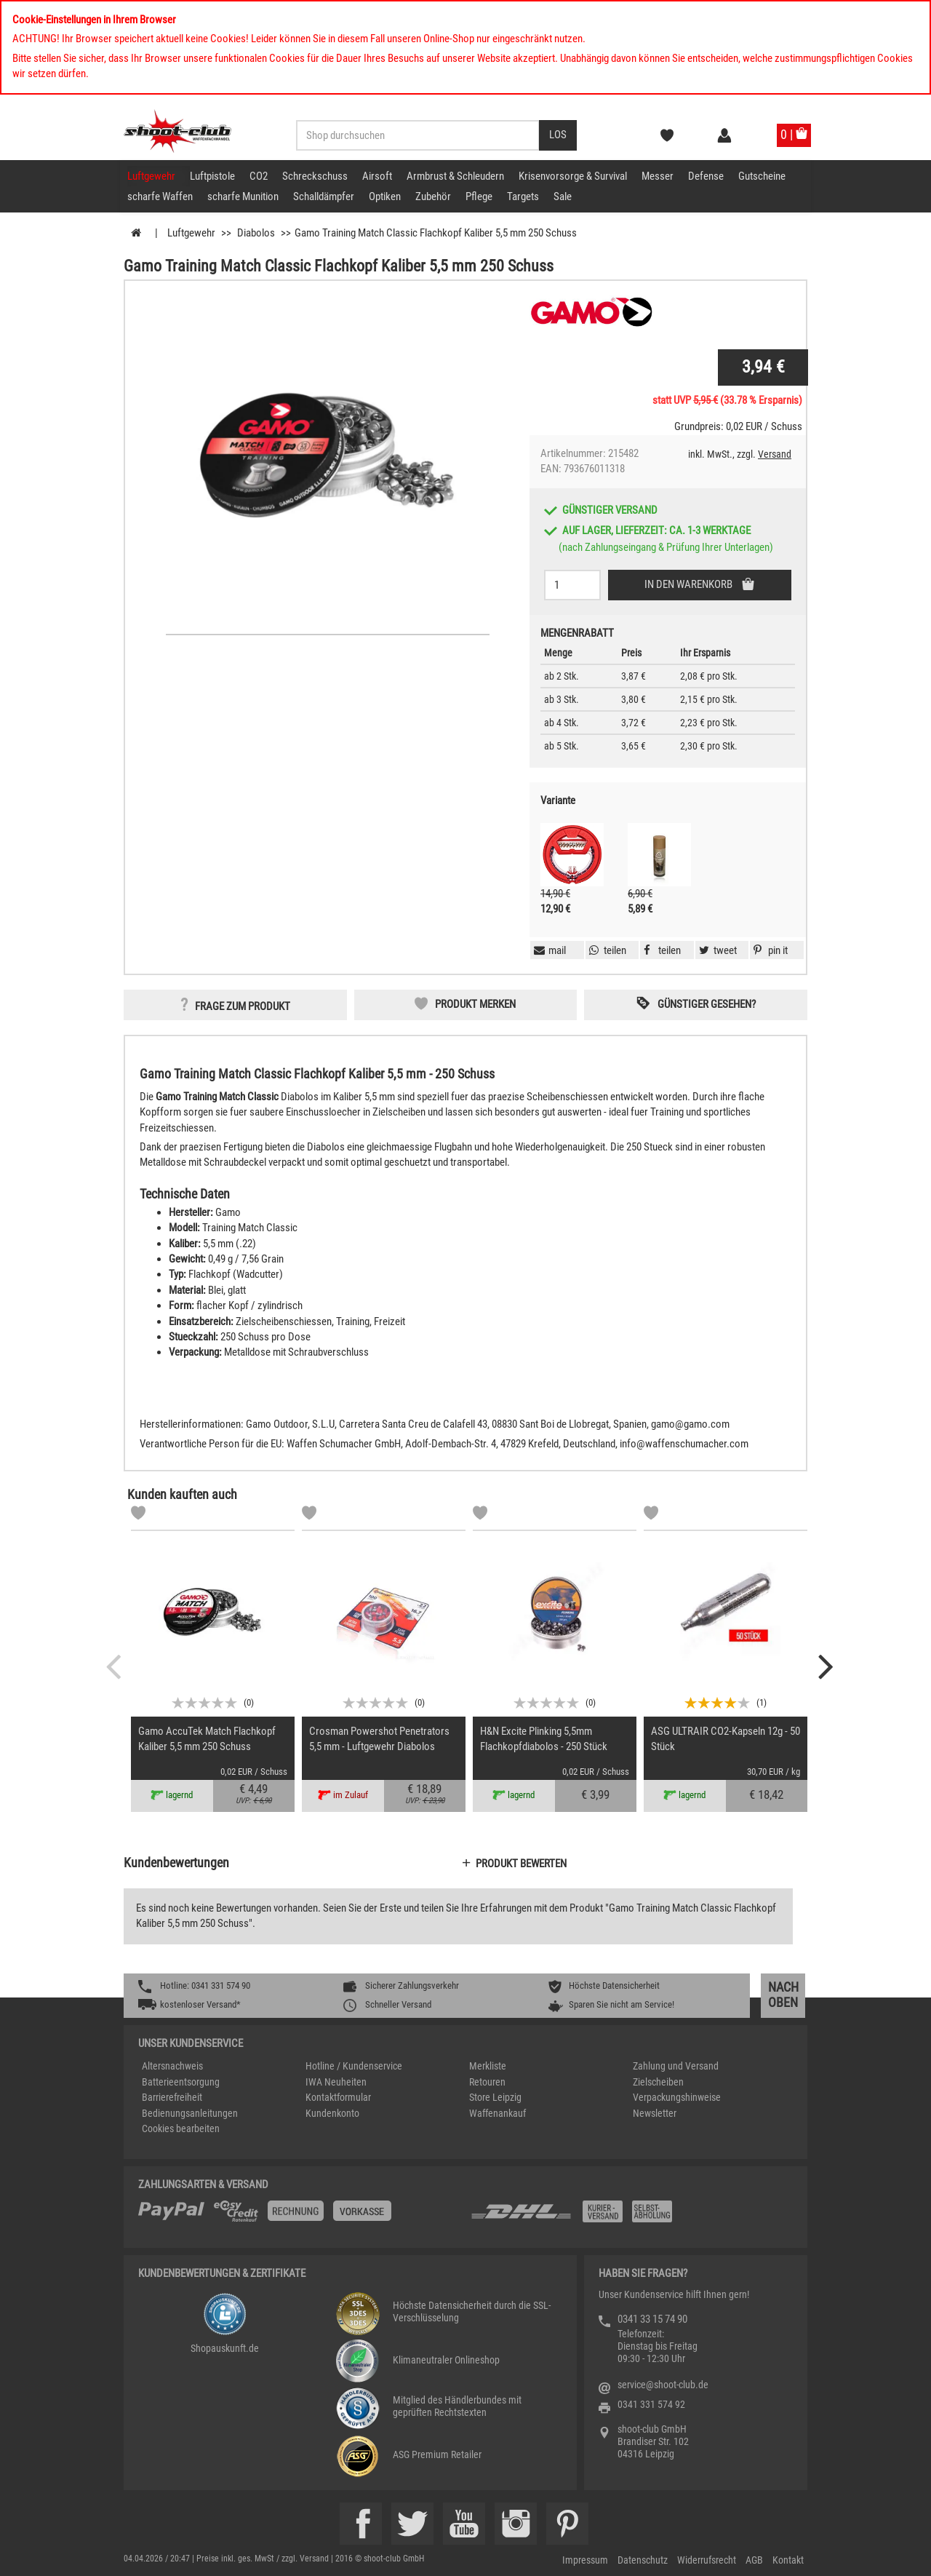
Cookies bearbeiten (181, 2128)
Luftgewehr (151, 176)
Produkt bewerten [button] (521, 1863)
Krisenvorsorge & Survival (573, 176)
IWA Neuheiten (336, 2082)
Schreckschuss (315, 176)
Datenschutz (643, 2560)
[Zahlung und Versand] (631, 2217)
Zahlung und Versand (676, 2066)
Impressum (585, 2560)
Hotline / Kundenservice (353, 2066)
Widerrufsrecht (706, 2560)
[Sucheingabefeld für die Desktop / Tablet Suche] (418, 135)
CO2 (258, 176)
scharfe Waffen (160, 196)
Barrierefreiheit (172, 2097)
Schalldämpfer (323, 196)
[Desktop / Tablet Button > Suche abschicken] (558, 135)
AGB (754, 2560)
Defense (706, 176)
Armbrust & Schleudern (455, 176)
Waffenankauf (497, 2113)
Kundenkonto (332, 2113)
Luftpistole (212, 176)
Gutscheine (762, 176)
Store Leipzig (495, 2097)
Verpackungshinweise (677, 2097)
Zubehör (433, 196)
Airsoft (377, 176)
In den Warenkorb (689, 584)
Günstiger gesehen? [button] (707, 1004)
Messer (658, 176)
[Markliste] (138, 1515)
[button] (769, 950)
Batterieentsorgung (181, 2082)
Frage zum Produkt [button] (242, 1006)
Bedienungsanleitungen (190, 2113)
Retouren (487, 2082)
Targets (523, 196)
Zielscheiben (658, 2082)
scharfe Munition (243, 196)
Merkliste (487, 2066)
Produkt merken (475, 1004)
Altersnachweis (172, 2066)
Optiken (385, 196)
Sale (563, 196)
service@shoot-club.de (663, 2384)
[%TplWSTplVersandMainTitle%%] (300, 2217)
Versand (774, 454)
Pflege (479, 196)
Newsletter (654, 2113)
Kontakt (788, 2560)
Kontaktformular (338, 2097)
